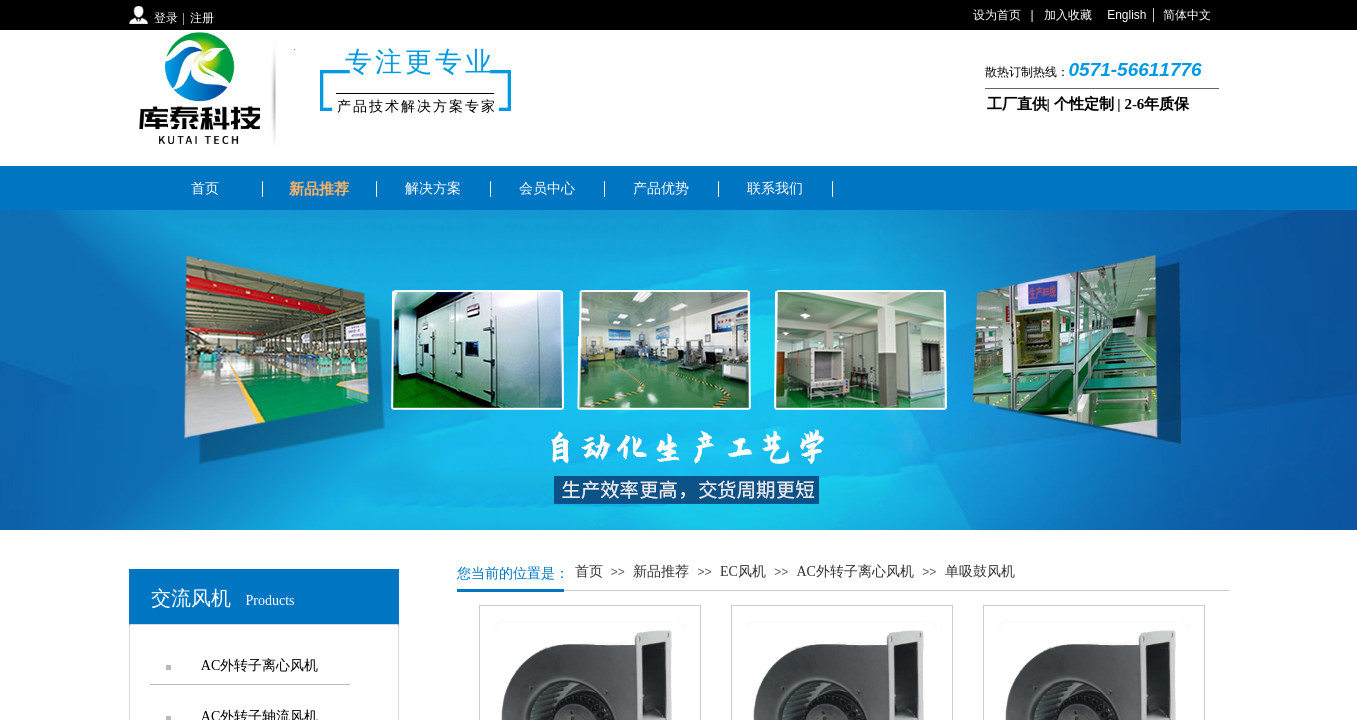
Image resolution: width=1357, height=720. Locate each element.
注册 (202, 18)
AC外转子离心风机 (855, 571)
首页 (205, 188)
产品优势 (661, 188)
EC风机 (743, 571)
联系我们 (775, 188)
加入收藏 (1068, 15)
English (1126, 15)
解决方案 (433, 188)
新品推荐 (319, 189)
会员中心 (547, 188)
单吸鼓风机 (980, 571)
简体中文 (1187, 15)
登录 (166, 18)
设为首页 (997, 15)
